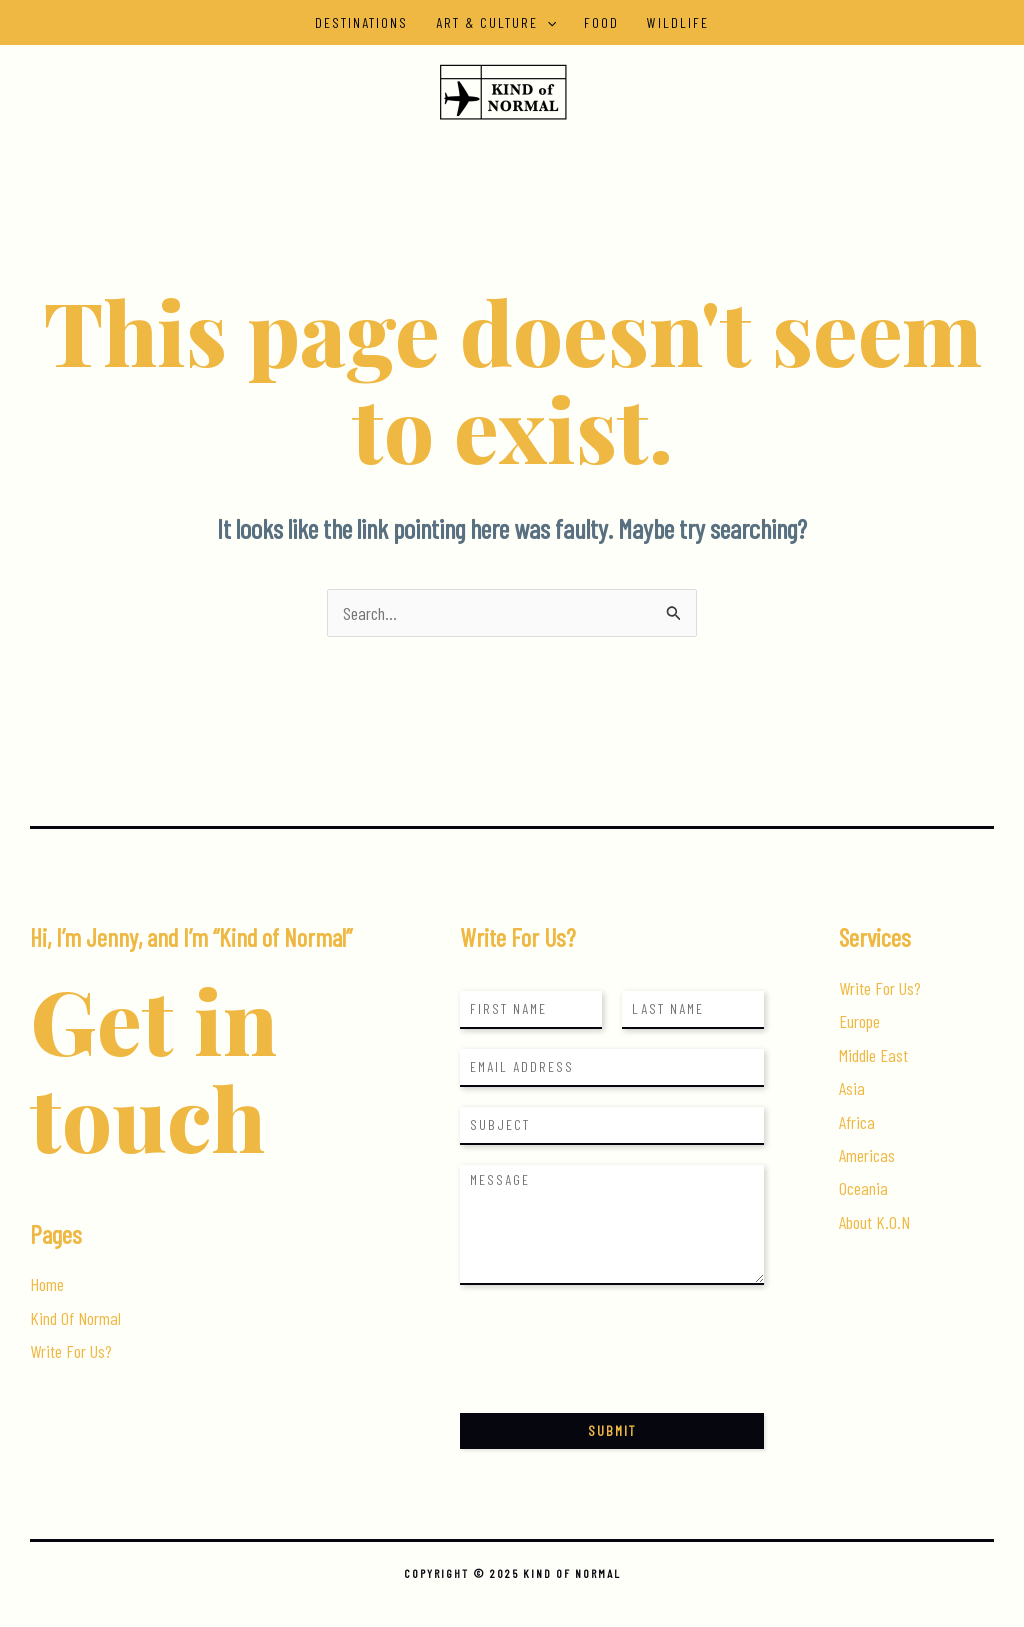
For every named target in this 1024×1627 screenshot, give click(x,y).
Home (47, 1284)
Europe (859, 1021)
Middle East (873, 1055)
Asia (852, 1088)
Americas (867, 1155)
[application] (547, 22)
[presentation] (612, 1380)
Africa (857, 1122)
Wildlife (678, 22)
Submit (612, 1430)
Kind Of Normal (75, 1318)
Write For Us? (71, 1351)
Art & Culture (496, 22)
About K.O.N (874, 1222)
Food (601, 22)
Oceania (863, 1188)
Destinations (361, 22)
